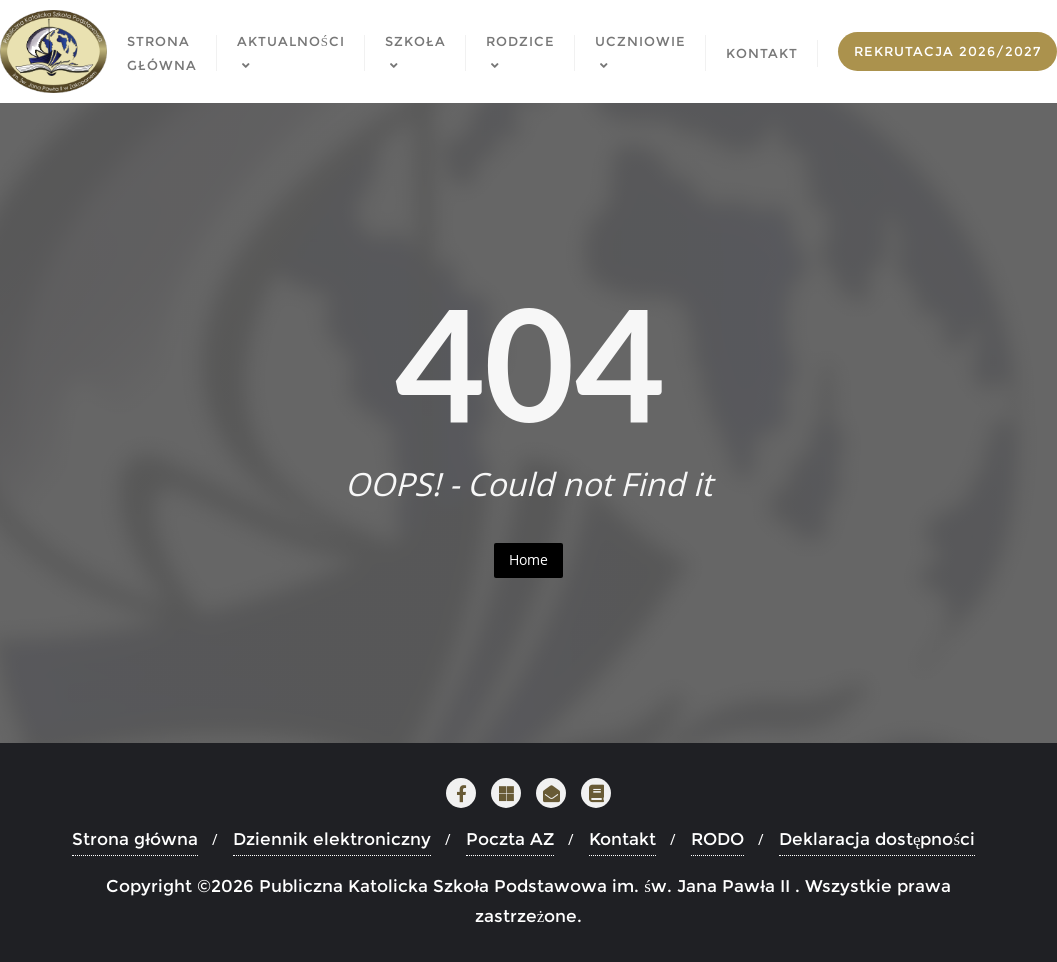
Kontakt (622, 839)
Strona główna (135, 839)
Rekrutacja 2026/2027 (947, 51)
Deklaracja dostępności (877, 839)
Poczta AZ (510, 839)
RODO (717, 839)
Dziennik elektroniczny (332, 839)
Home (528, 559)
